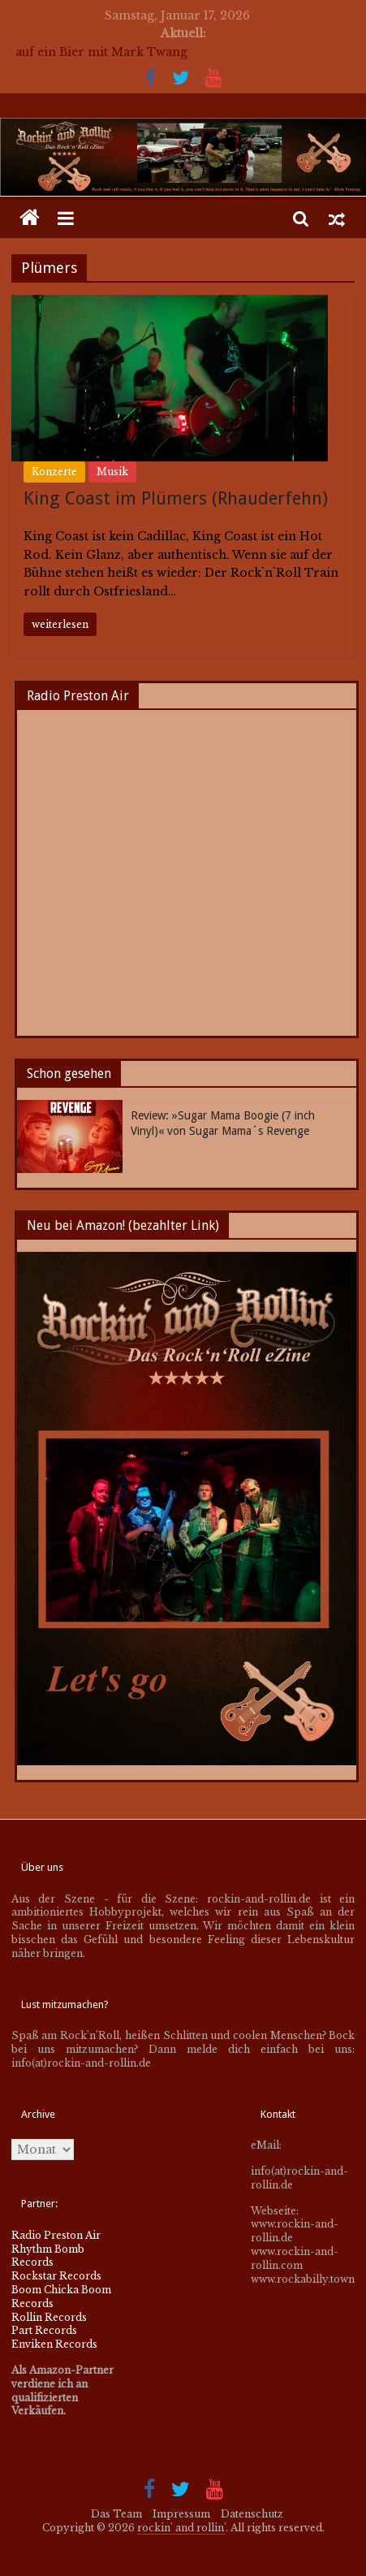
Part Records (44, 2330)
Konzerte (54, 471)
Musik (112, 471)
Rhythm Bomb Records (47, 2256)
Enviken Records (54, 2344)
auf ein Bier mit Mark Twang (101, 52)
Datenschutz (252, 2514)
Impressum (181, 2514)
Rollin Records (49, 2317)
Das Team (116, 2514)
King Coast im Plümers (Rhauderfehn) (176, 498)
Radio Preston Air (56, 2235)
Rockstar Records (56, 2276)
